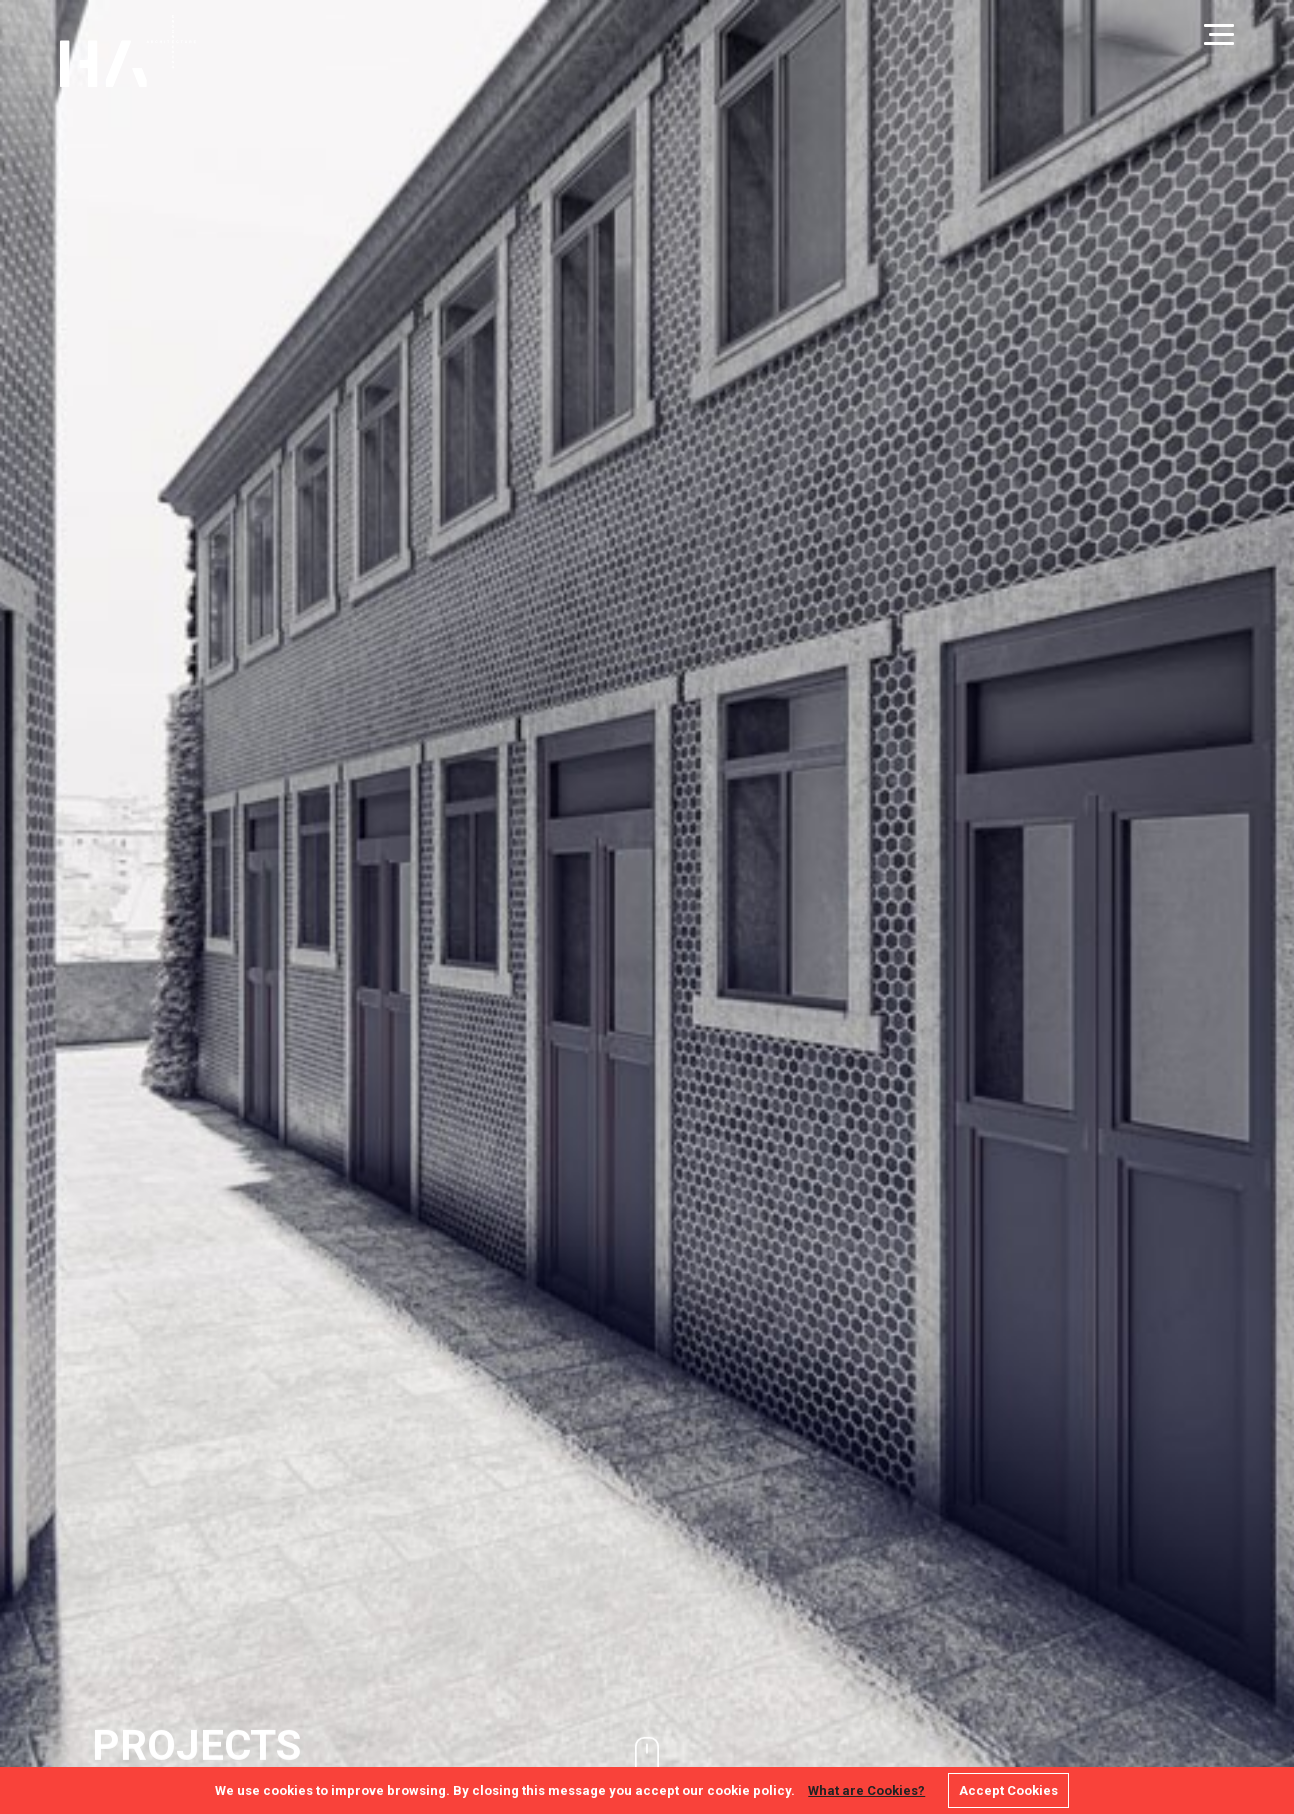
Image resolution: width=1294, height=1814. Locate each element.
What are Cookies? (866, 1790)
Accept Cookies (1008, 1790)
